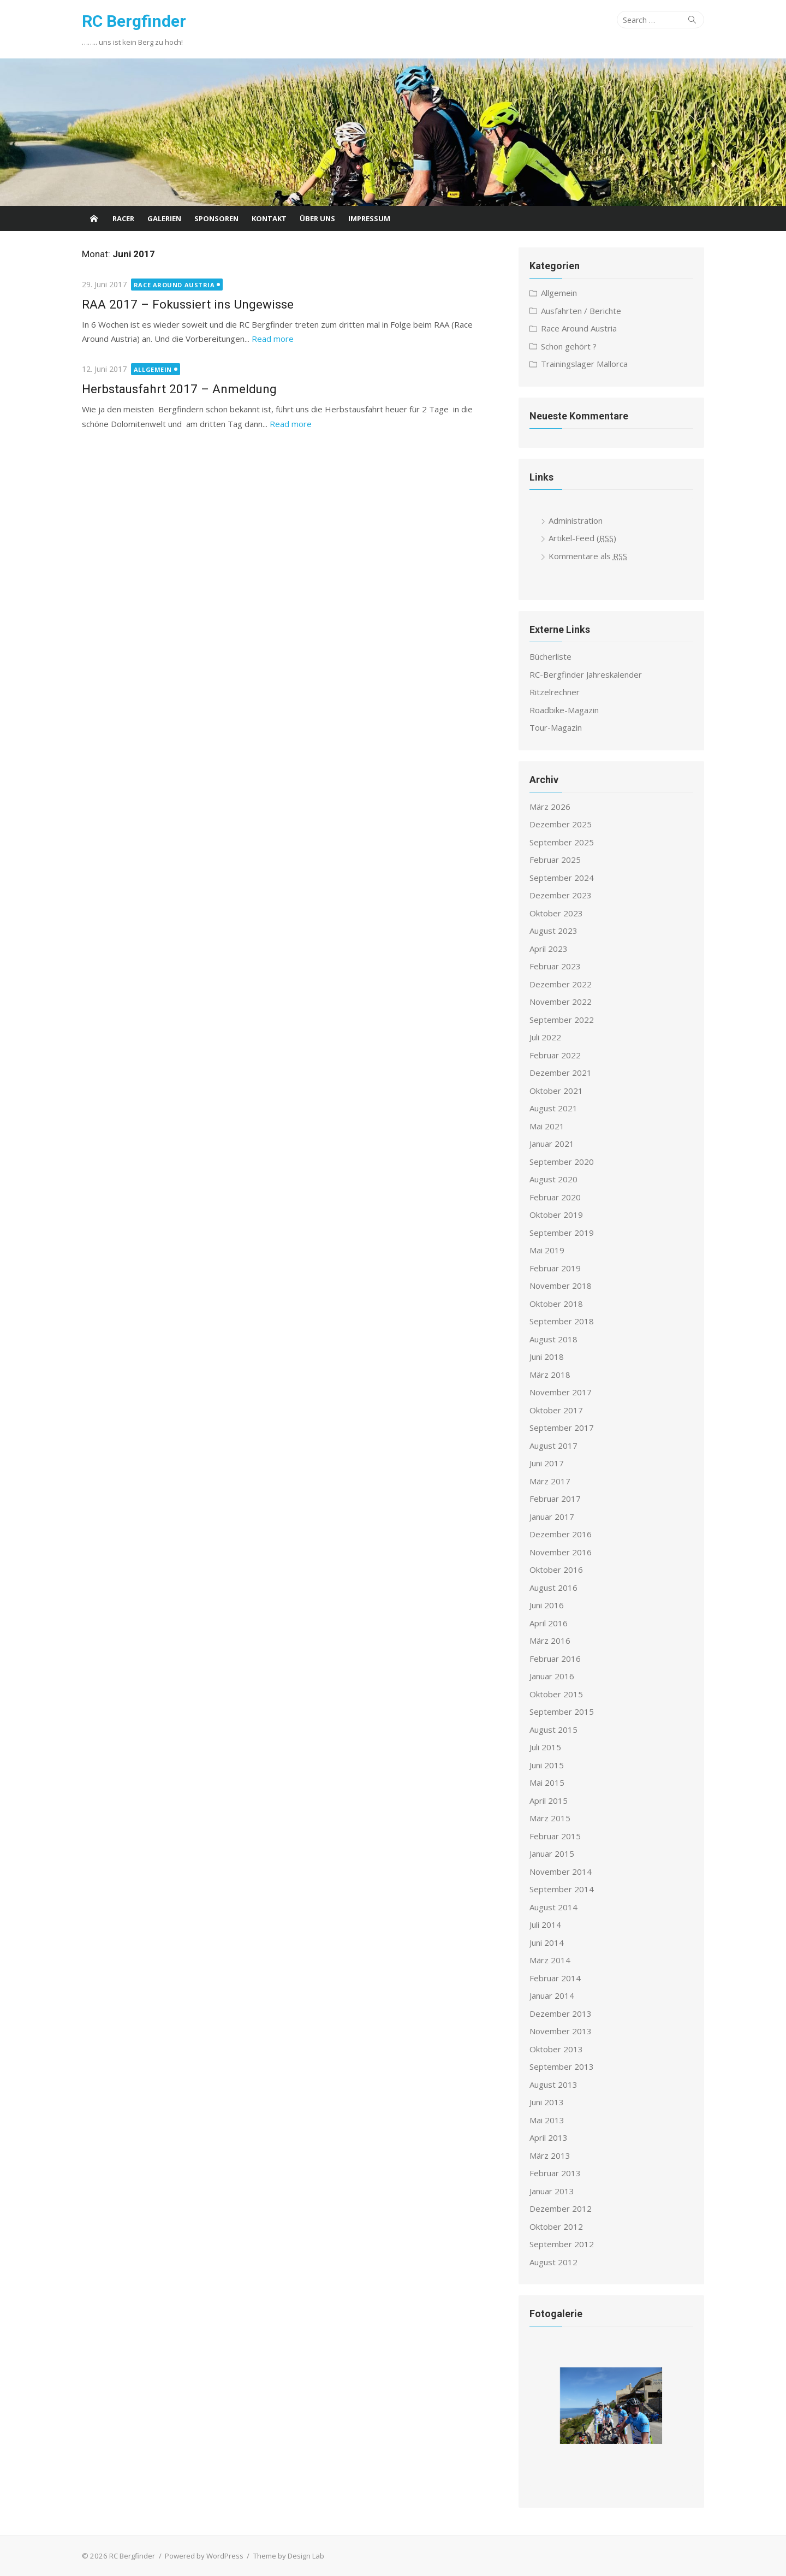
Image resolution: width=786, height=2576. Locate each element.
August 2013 (553, 2084)
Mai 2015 (546, 1782)
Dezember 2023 (560, 895)
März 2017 (549, 1481)
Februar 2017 (555, 1498)
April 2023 (548, 948)
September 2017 (561, 1427)
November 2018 (560, 1285)
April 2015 (548, 1800)
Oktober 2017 (556, 1410)
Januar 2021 (551, 1143)
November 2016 (560, 1552)
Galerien (164, 218)
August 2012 (553, 2262)
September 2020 (561, 1161)
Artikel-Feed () (582, 537)
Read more (273, 338)
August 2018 (553, 1339)
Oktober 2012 (556, 2226)
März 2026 (549, 806)
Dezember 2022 (560, 984)
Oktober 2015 (556, 1694)
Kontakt (269, 218)
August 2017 (553, 1445)
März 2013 (549, 2155)
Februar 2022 (555, 1055)
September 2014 (561, 1889)
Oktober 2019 (556, 1214)
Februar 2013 (555, 2173)
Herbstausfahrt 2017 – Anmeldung (179, 389)
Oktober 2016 (556, 1569)
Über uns (317, 218)
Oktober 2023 (556, 913)
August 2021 (553, 1108)
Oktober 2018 (556, 1303)
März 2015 (549, 1818)
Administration (576, 520)
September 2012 (561, 2244)
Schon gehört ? (569, 346)
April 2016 (548, 1623)
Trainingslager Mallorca (584, 363)
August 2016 (553, 1587)
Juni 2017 (546, 1463)
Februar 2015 (555, 1836)
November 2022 (560, 1001)
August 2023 (553, 930)
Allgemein (153, 369)
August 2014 (553, 1907)
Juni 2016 (546, 1605)
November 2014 (560, 1871)
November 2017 (560, 1392)
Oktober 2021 (556, 1090)
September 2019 (561, 1232)
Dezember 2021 (560, 1072)
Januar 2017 (551, 1516)
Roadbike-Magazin (564, 709)
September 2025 (561, 842)
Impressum (369, 218)
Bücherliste (550, 656)
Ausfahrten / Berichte (581, 310)
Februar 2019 (555, 1268)
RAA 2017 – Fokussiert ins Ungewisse (188, 304)
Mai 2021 (546, 1126)
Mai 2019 (546, 1250)
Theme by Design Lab (288, 2556)
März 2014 (549, 1960)
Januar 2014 (551, 1995)
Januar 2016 (551, 1676)
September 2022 (561, 1019)
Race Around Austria (174, 285)
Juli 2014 (545, 1924)
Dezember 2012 (560, 2208)
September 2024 (561, 877)
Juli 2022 (545, 1037)
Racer (123, 218)
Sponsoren (216, 218)
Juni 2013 (546, 2102)
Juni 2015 (546, 1765)
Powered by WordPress (204, 2556)
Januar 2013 (551, 2191)
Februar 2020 (555, 1197)
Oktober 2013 (556, 2049)
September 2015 (561, 1711)
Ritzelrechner (554, 691)
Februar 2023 (555, 966)
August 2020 (553, 1179)
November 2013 (560, 2031)
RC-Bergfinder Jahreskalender (585, 674)
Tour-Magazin (555, 727)
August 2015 (553, 1729)
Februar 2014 (555, 1978)
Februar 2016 (555, 1658)
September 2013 (561, 2066)
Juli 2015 (545, 1747)
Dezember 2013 (560, 2013)
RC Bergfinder (134, 21)
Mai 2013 (546, 2120)
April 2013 (548, 2137)
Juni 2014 (546, 1942)
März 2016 (549, 1640)
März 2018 (549, 1374)
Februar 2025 (555, 859)
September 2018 (561, 1321)
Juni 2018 (546, 1356)
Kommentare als (588, 555)
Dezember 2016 (560, 1534)
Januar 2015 (551, 1853)
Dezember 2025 (560, 824)
